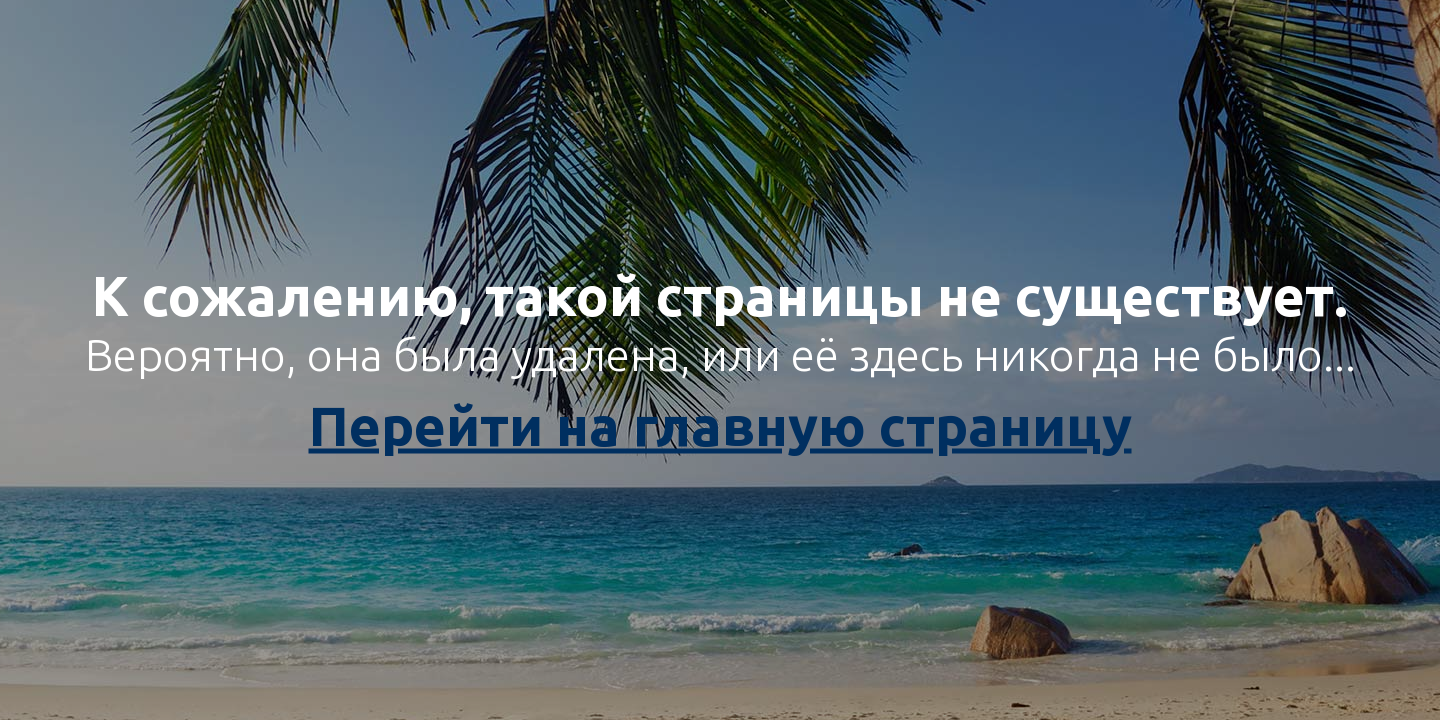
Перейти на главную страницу (720, 425)
